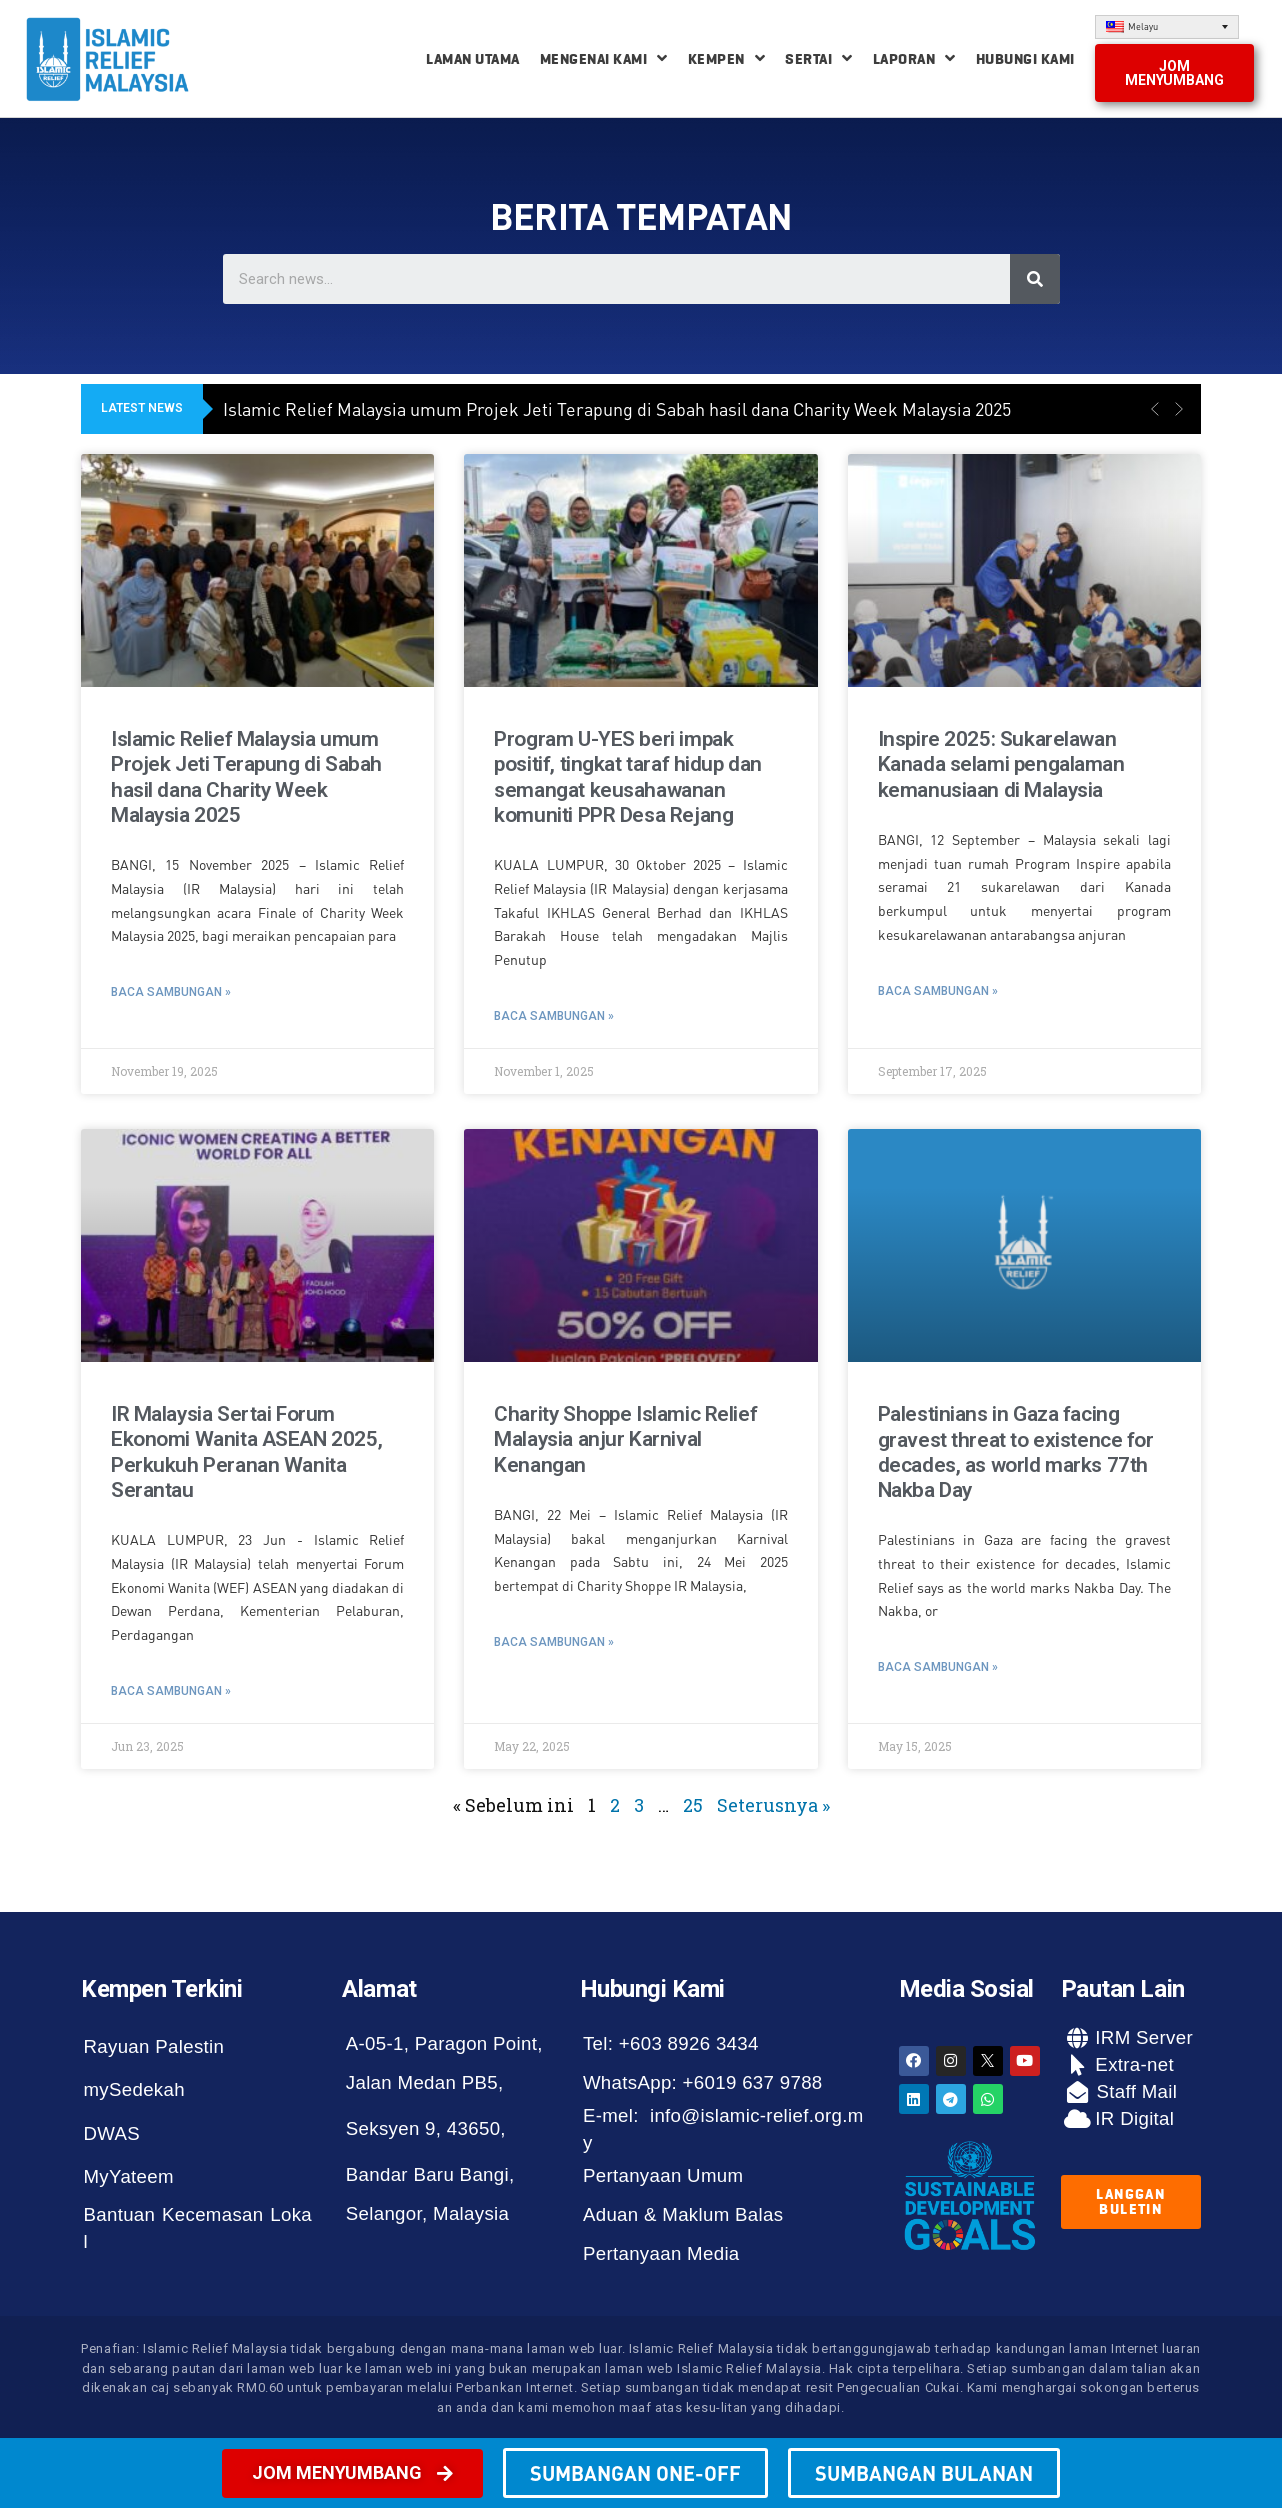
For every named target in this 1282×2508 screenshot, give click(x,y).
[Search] (1035, 279)
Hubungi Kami (1025, 59)
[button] (1174, 73)
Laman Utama (473, 59)
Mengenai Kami (604, 58)
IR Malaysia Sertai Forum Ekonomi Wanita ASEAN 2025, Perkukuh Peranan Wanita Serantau (246, 1452)
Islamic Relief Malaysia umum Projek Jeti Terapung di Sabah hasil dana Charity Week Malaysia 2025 (617, 408)
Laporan (914, 58)
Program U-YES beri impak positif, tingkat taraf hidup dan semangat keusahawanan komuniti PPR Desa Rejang (628, 777)
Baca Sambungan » (171, 992)
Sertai (819, 58)
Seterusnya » (773, 1805)
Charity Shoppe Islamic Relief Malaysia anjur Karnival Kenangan (625, 1439)
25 (693, 1805)
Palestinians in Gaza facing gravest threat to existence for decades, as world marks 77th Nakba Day (1016, 1452)
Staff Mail (1134, 2091)
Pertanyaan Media (661, 2253)
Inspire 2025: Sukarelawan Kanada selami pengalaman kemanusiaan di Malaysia (1001, 764)
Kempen (727, 58)
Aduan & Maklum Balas (683, 2214)
